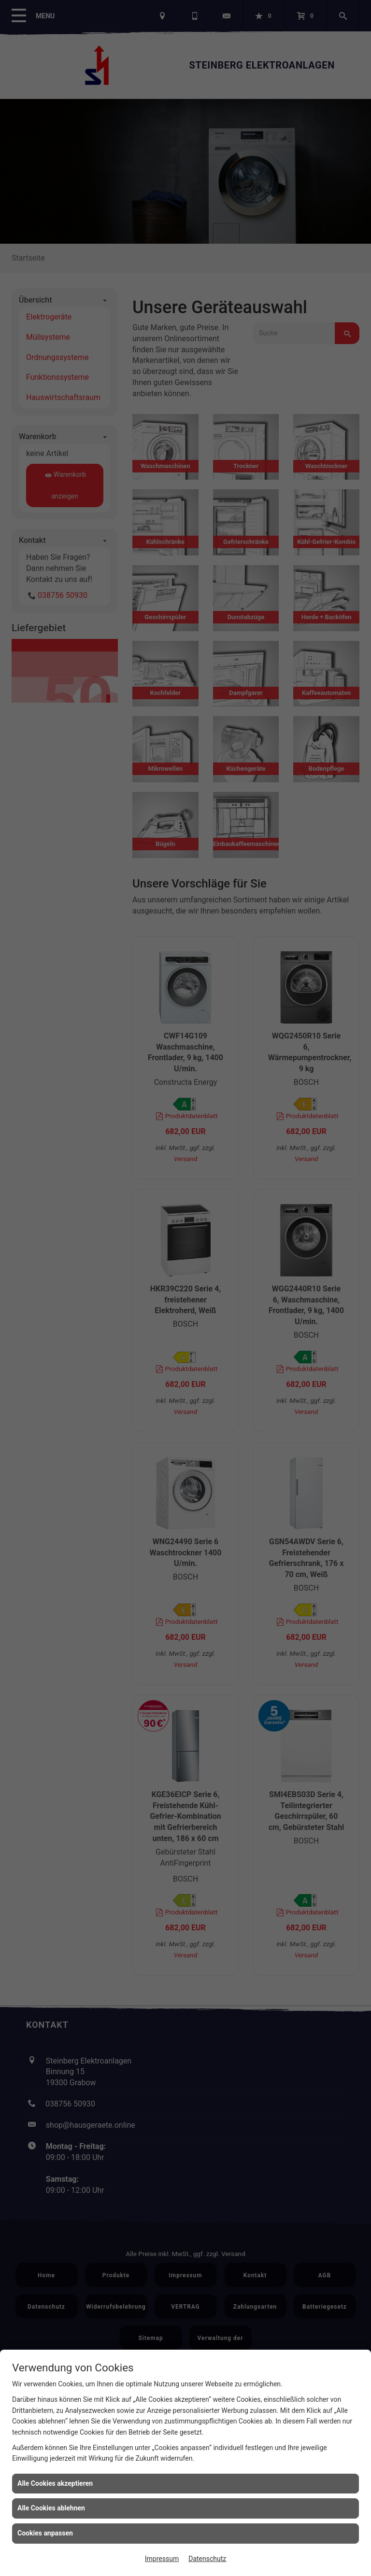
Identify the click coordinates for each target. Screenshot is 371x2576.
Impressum (162, 2558)
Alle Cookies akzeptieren (55, 2483)
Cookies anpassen (45, 2533)
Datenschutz (207, 2558)
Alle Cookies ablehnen (51, 2508)
